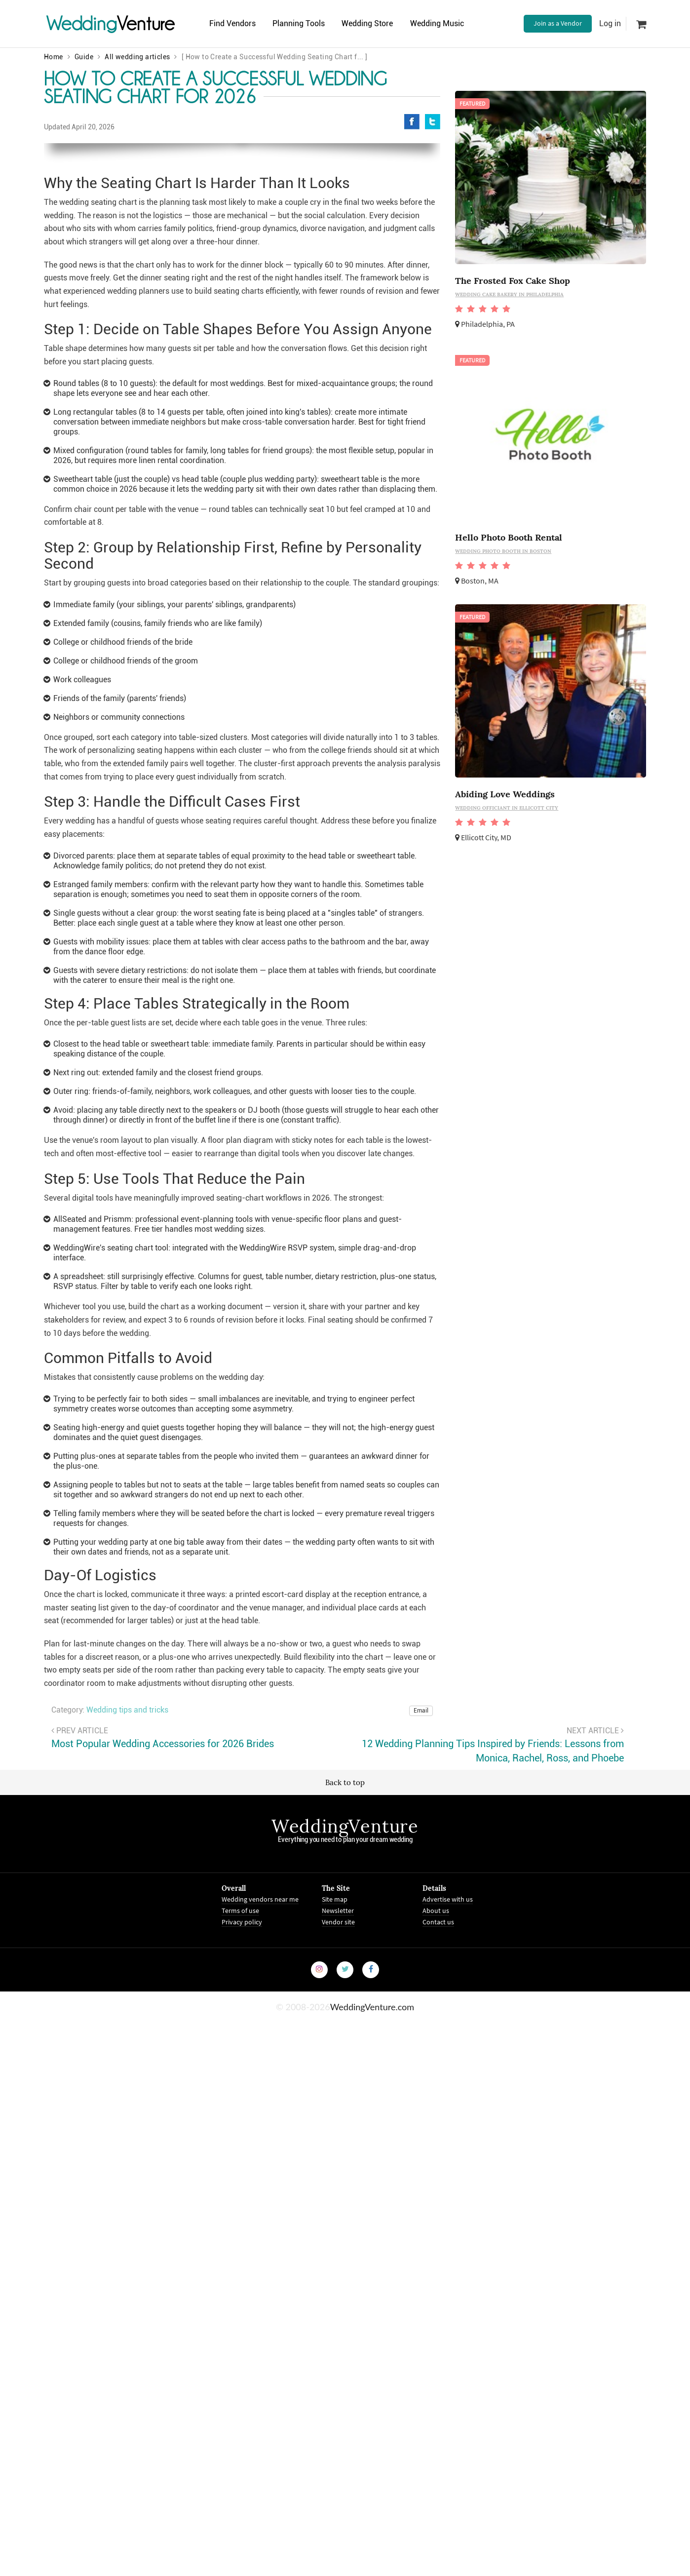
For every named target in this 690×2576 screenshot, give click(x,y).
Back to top (345, 2051)
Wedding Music (438, 23)
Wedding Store (368, 23)
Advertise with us (447, 2168)
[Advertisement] (550, 950)
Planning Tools (299, 23)
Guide (84, 57)
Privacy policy (242, 2190)
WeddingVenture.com (372, 2275)
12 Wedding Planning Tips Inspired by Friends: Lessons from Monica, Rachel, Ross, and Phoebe (493, 2020)
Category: (67, 1979)
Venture (110, 23)
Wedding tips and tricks (127, 1979)
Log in (610, 23)
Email (421, 1979)
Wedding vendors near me (260, 2168)
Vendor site (338, 2190)
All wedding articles (137, 57)
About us (435, 2179)
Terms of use (240, 2179)
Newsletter (338, 2179)
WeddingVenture (345, 2095)
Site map (334, 2168)
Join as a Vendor (558, 23)
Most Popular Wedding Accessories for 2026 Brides (162, 2013)
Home (53, 57)
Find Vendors (232, 23)
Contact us (438, 2190)
